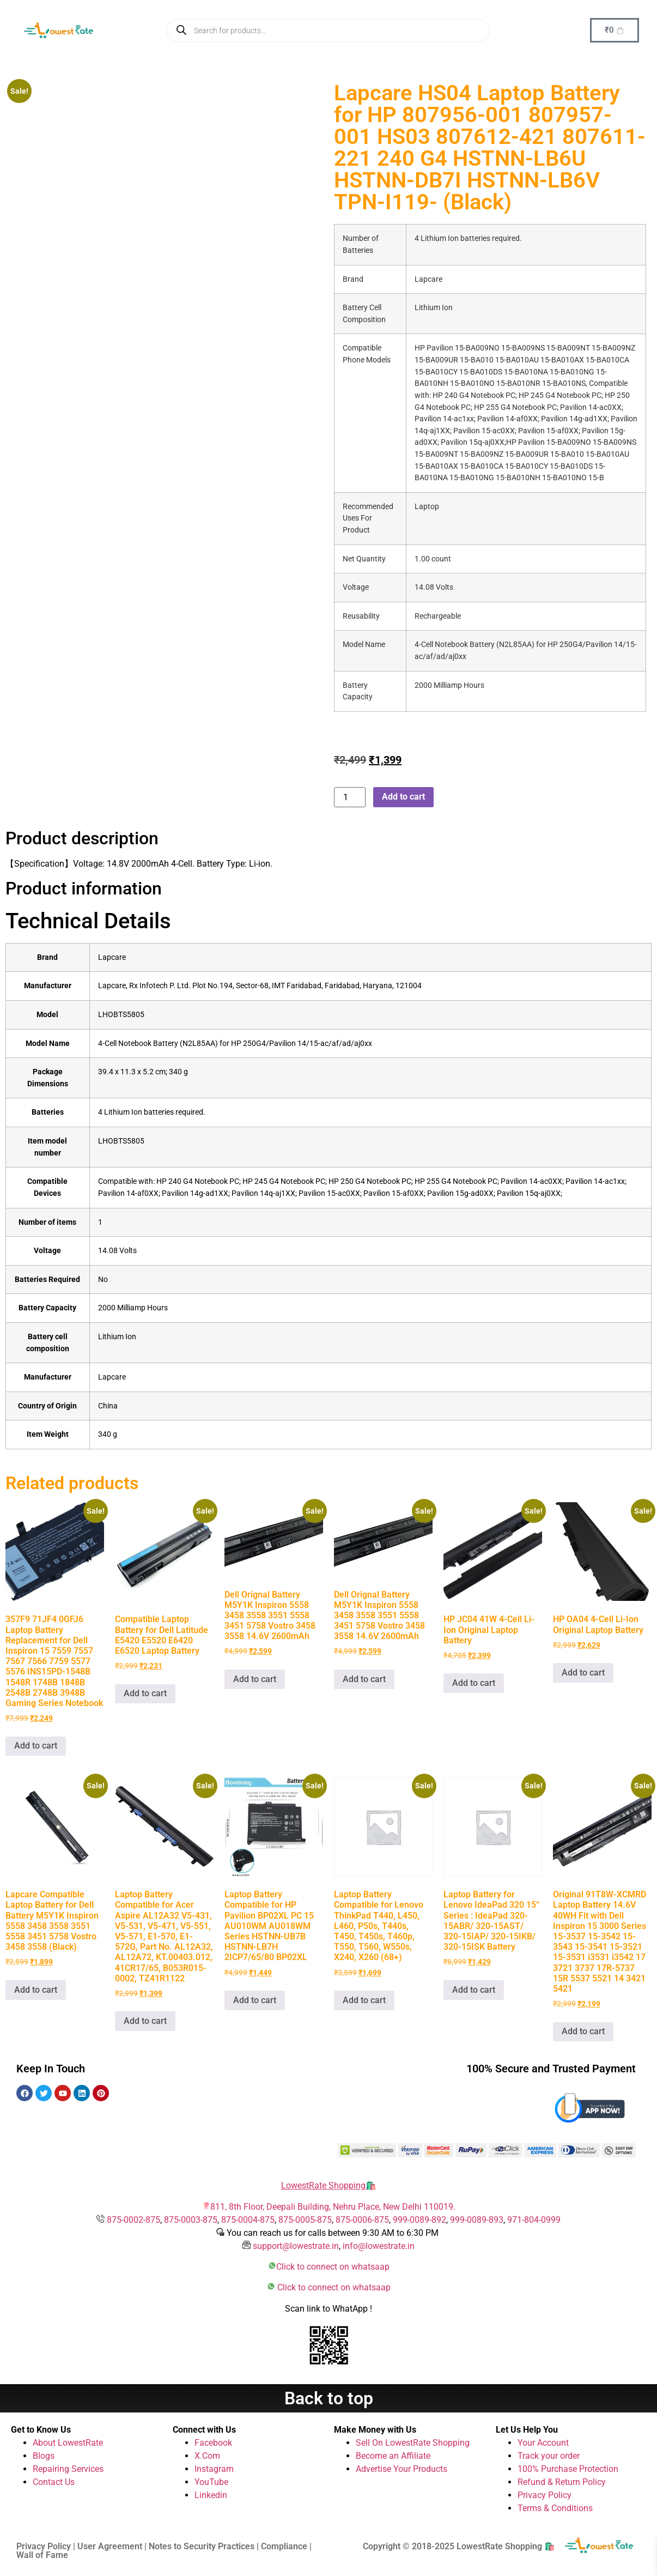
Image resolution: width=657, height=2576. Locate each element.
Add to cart (403, 796)
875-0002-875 (133, 2220)
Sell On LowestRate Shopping (413, 2443)
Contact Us (54, 2482)
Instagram (214, 2469)
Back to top (328, 2398)
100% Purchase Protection (568, 2469)
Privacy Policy (544, 2495)
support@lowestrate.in (296, 2246)
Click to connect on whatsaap (333, 2266)
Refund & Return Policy (562, 2482)
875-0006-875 (362, 2220)
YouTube (211, 2482)
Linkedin (210, 2495)
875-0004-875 (248, 2220)
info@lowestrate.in (379, 2246)
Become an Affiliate (393, 2456)
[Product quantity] (350, 797)
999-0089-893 (476, 2220)
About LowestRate (68, 2443)
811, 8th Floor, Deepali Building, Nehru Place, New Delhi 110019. (332, 2207)
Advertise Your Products (401, 2469)
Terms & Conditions (555, 2508)
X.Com (207, 2456)
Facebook (213, 2443)
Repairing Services (68, 2469)
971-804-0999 (534, 2220)
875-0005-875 (305, 2220)
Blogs (43, 2456)
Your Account (543, 2443)
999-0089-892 (419, 2220)
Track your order (549, 2456)
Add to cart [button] (35, 1745)
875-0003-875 (190, 2220)
